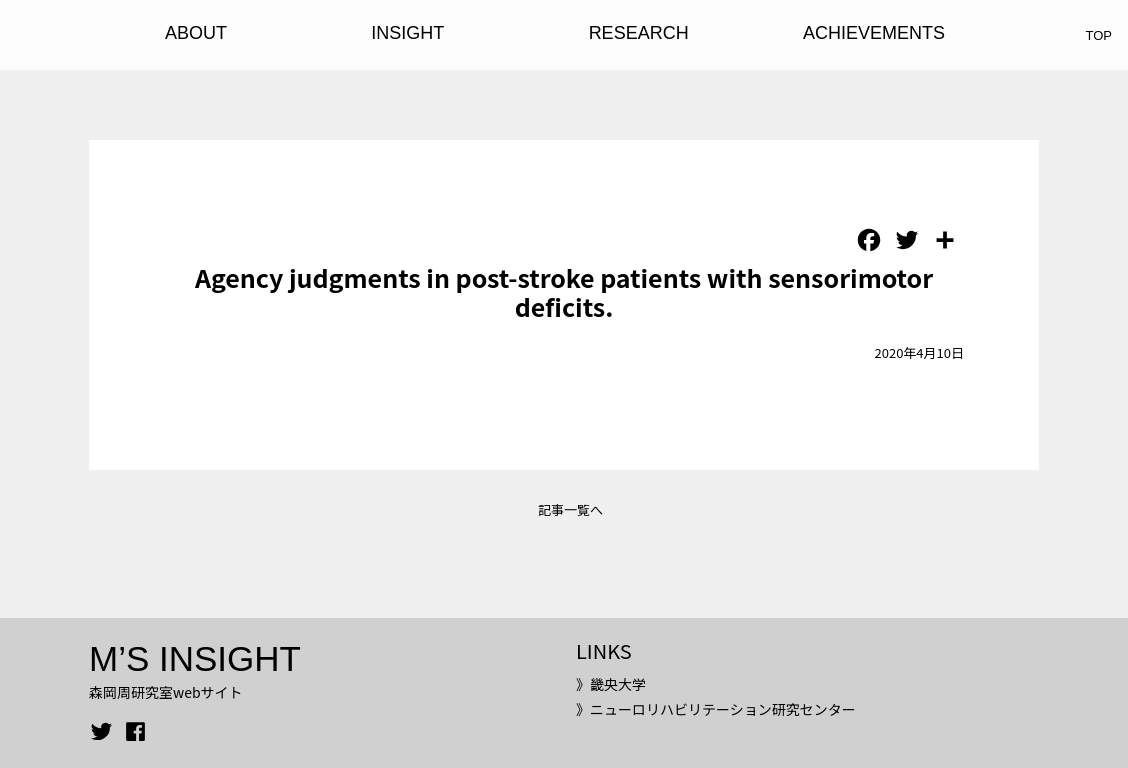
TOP (1099, 35)
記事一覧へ (570, 509)
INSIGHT (407, 33)
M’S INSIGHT (195, 658)
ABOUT (196, 33)
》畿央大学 (611, 684)
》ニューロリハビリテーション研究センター (716, 709)
